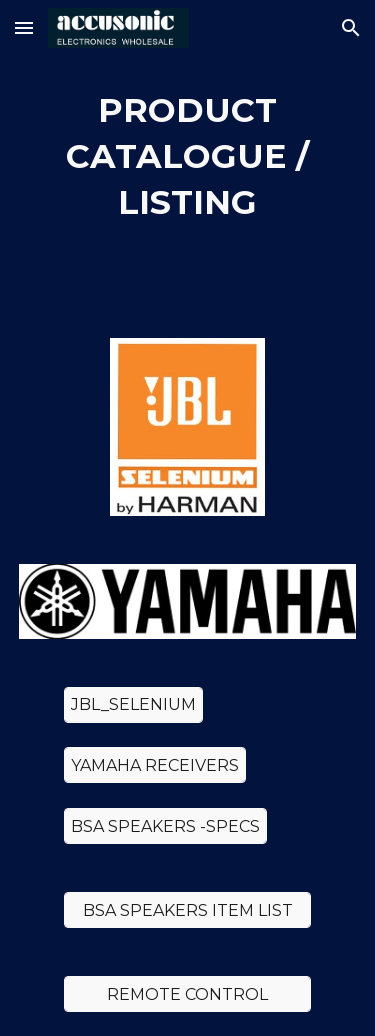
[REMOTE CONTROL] (187, 994)
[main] (188, 157)
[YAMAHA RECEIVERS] (155, 765)
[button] (24, 27)
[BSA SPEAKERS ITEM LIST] (187, 910)
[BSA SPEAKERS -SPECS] (165, 826)
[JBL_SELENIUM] (133, 704)
